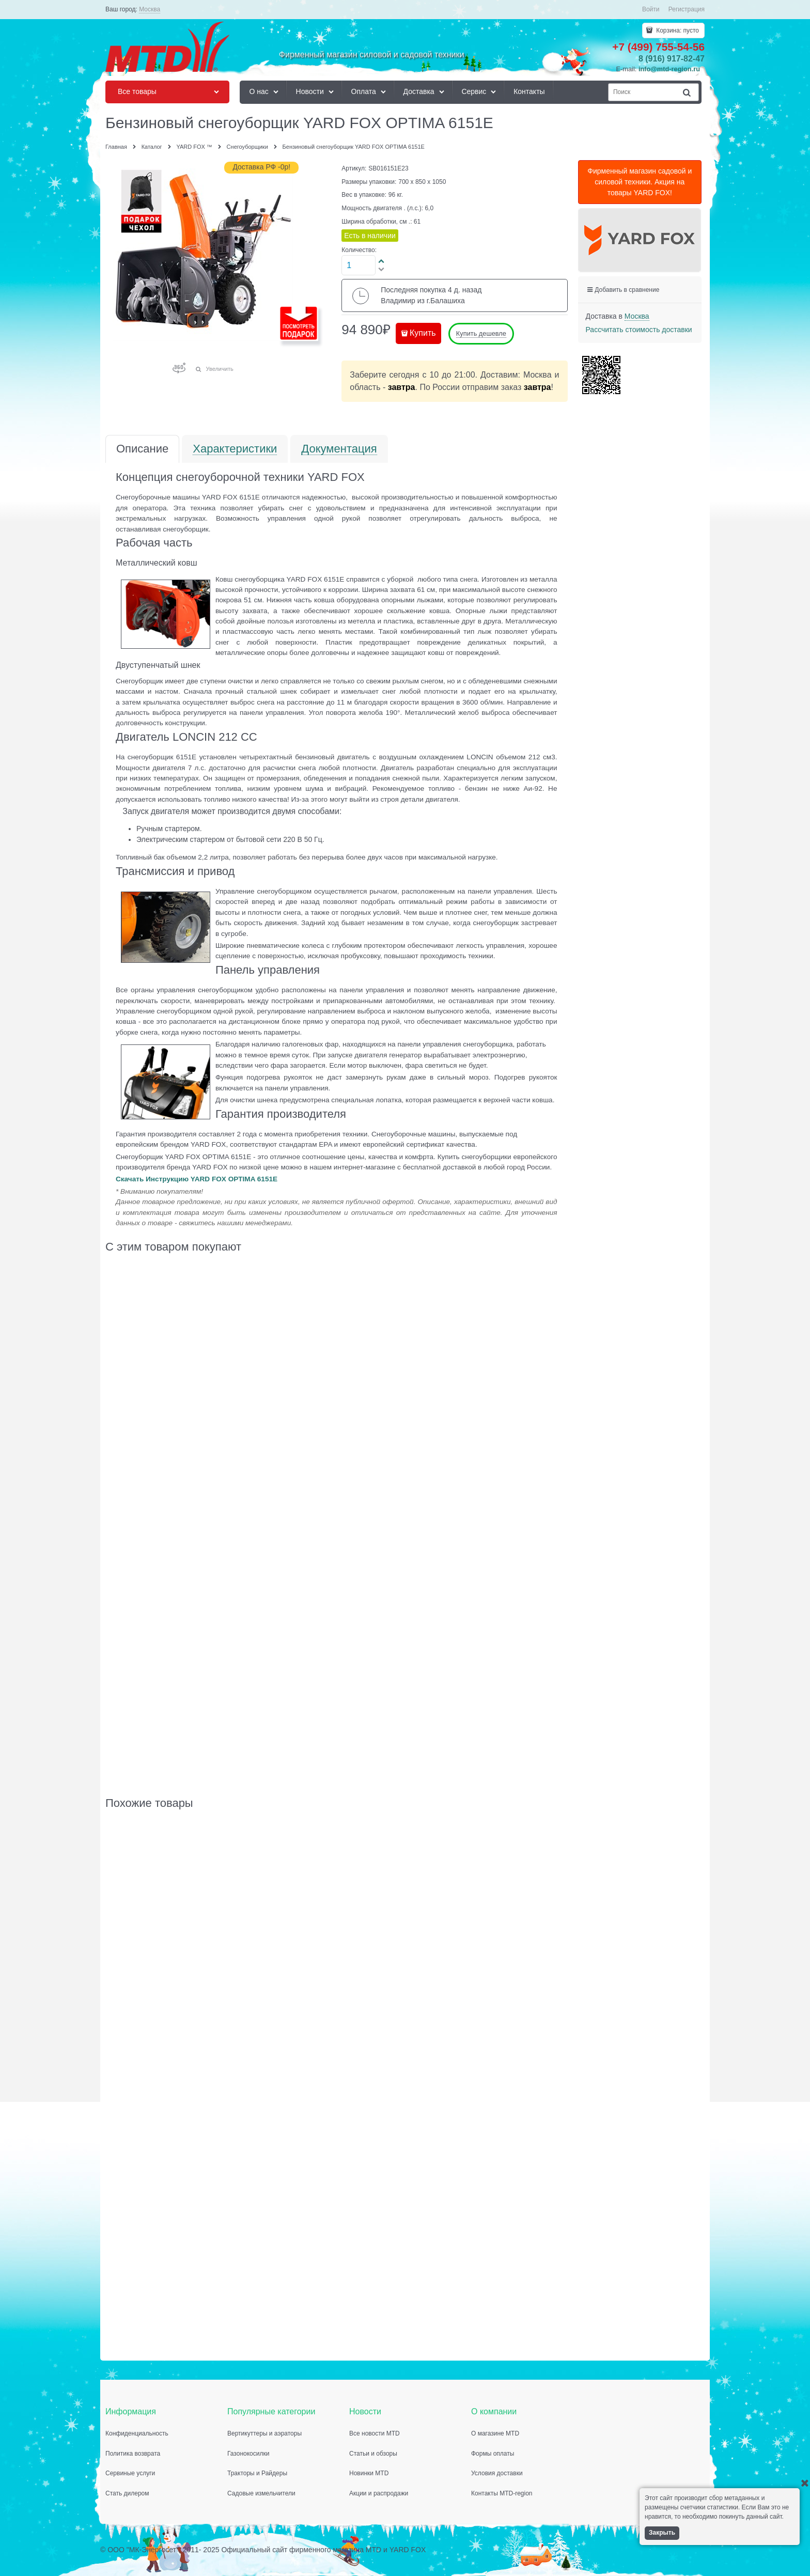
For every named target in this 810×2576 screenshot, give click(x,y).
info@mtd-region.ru (669, 69)
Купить (423, 333)
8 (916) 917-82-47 (671, 58)
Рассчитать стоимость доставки (639, 329)
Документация (339, 449)
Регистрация (686, 9)
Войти (651, 9)
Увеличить (219, 369)
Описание (142, 449)
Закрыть (662, 2532)
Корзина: (677, 30)
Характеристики (235, 449)
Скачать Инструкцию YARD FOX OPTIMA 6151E (196, 1179)
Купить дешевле (481, 333)
